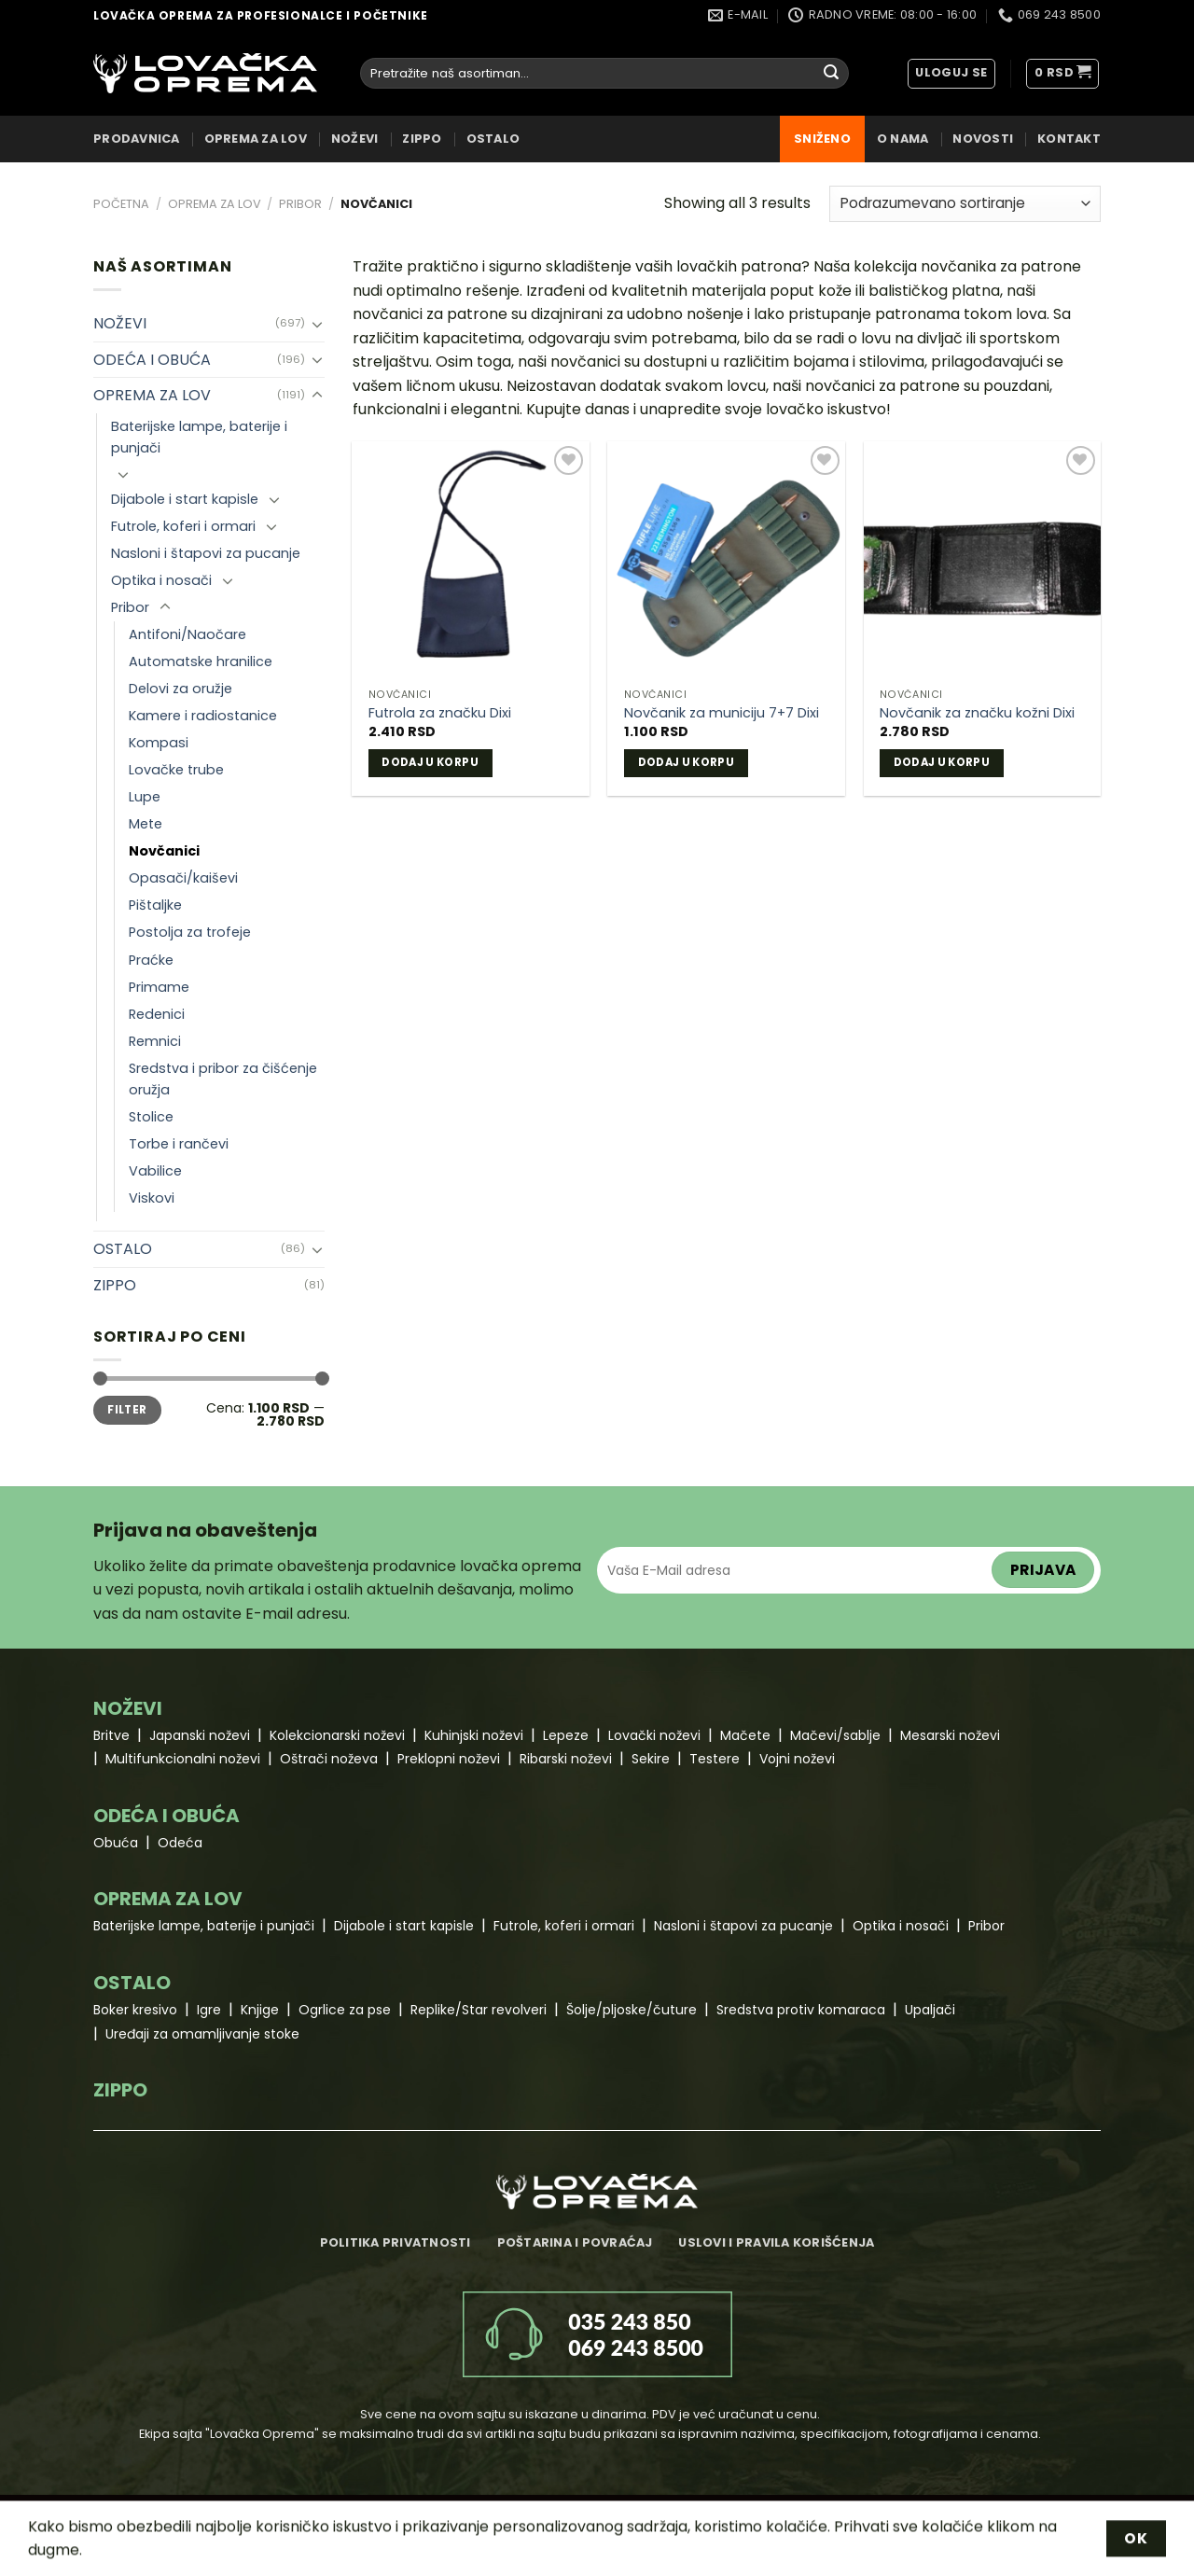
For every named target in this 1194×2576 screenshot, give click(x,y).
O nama (903, 138)
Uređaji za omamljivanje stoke (202, 2034)
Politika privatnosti (395, 2242)
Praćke (151, 960)
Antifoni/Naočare (187, 634)
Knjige (260, 2009)
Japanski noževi (199, 1735)
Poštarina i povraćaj (575, 2242)
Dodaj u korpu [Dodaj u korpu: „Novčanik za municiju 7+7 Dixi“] (686, 762)
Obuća (115, 1842)
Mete (145, 824)
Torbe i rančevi (179, 1144)
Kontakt (1069, 138)
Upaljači (930, 2009)
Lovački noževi (654, 1735)
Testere (714, 1758)
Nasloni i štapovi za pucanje (205, 553)
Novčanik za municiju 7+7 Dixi (721, 713)
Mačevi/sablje (835, 1735)
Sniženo (822, 138)
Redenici (157, 1014)
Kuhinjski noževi (473, 1735)
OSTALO (493, 138)
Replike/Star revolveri (478, 2009)
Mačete (745, 1735)
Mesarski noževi (950, 1735)
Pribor (300, 204)
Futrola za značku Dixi (439, 713)
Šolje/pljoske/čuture (631, 2009)
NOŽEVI (355, 138)
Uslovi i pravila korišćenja (776, 2242)
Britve (111, 1735)
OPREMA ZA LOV (255, 138)
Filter (126, 1409)
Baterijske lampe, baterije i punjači (199, 437)
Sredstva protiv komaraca (800, 2009)
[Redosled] (965, 204)
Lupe (144, 796)
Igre (209, 2009)
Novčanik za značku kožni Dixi (977, 713)
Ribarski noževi (566, 1758)
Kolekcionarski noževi (337, 1735)
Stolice (151, 1116)
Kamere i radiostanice (203, 715)
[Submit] (831, 74)
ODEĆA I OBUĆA (152, 359)
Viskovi (151, 1198)
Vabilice (155, 1171)
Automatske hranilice (200, 661)
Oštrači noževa (329, 1758)
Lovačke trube (176, 769)
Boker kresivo (135, 2009)
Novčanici (164, 851)
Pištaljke (155, 905)
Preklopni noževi (448, 1758)
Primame (159, 987)
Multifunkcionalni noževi (182, 1758)
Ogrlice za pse (344, 2009)
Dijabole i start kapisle (184, 499)
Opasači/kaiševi (183, 878)
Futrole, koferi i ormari (183, 526)
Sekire (651, 1758)
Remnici (155, 1041)
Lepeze (566, 1735)
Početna (121, 204)
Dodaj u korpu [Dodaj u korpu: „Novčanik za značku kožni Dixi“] (942, 762)
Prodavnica (136, 138)
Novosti (982, 138)
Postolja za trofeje (190, 932)
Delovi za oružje (180, 688)
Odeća (180, 1842)
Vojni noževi (797, 1758)
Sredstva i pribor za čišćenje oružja (223, 1079)
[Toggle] (317, 324)
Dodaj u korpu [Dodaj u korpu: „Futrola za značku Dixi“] (430, 762)
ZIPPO (421, 138)
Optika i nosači (161, 580)
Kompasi (158, 742)
